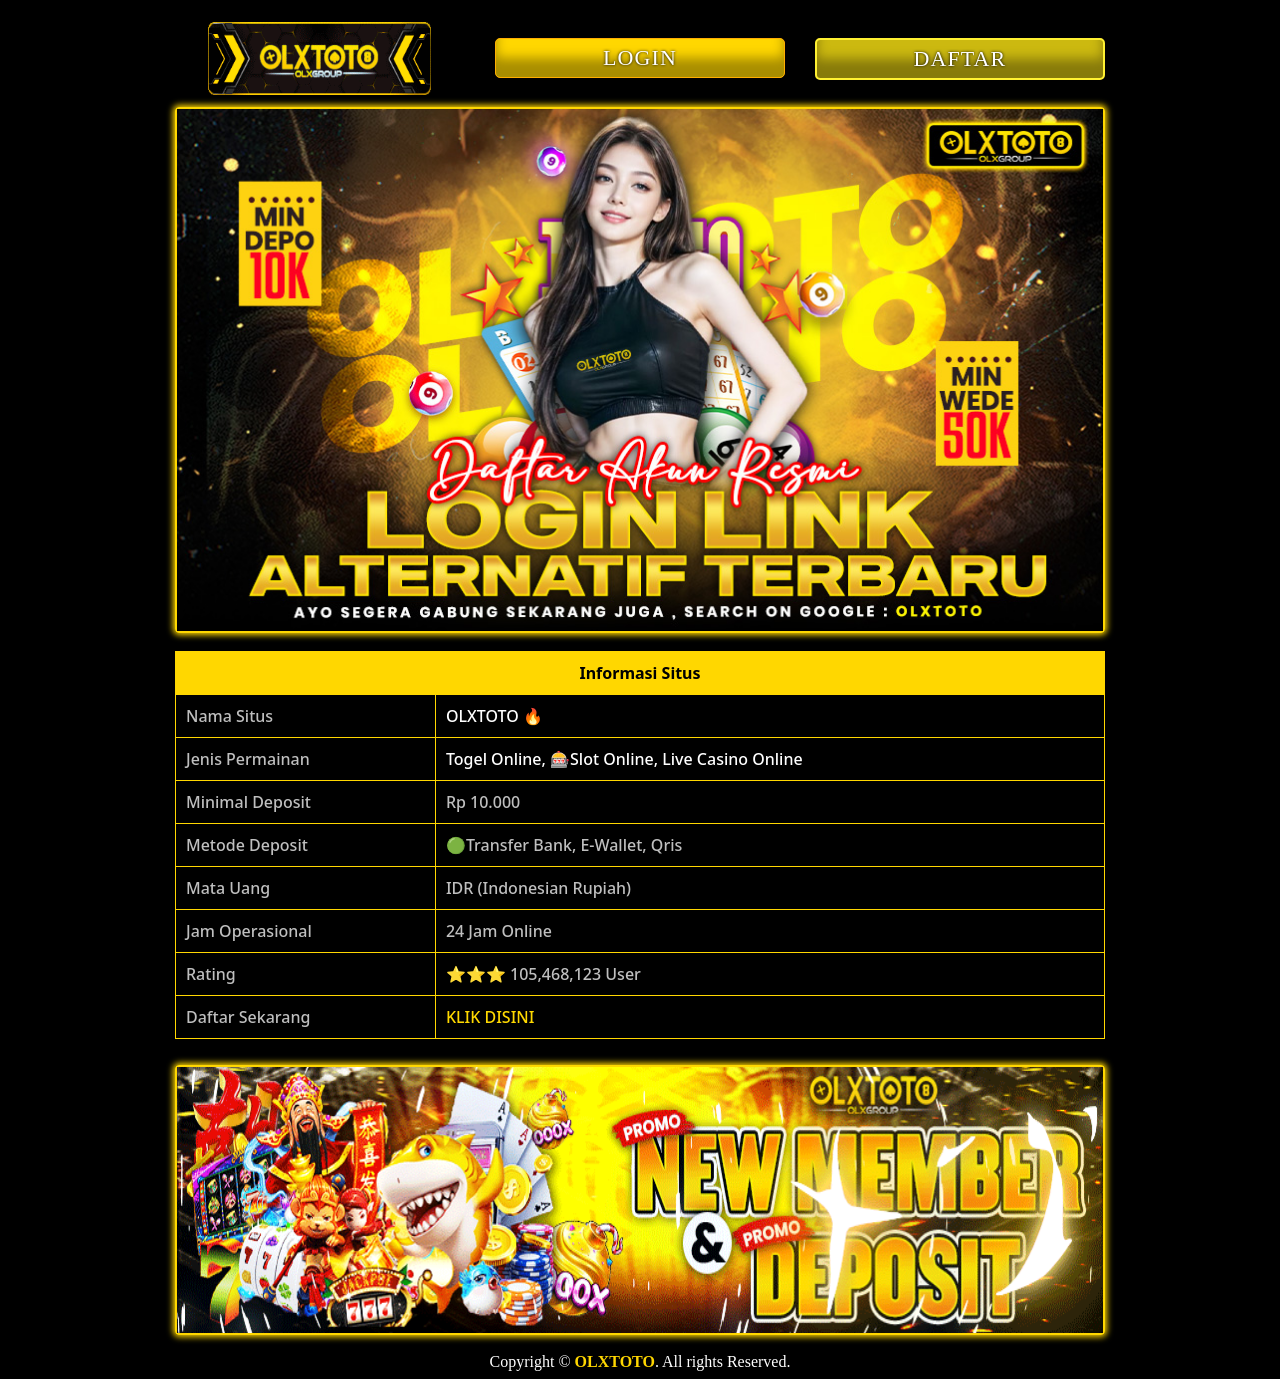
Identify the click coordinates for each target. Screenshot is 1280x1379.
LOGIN (640, 57)
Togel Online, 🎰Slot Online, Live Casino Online (624, 759)
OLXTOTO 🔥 (494, 716)
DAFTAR (960, 58)
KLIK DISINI (490, 1017)
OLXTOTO (615, 1361)
